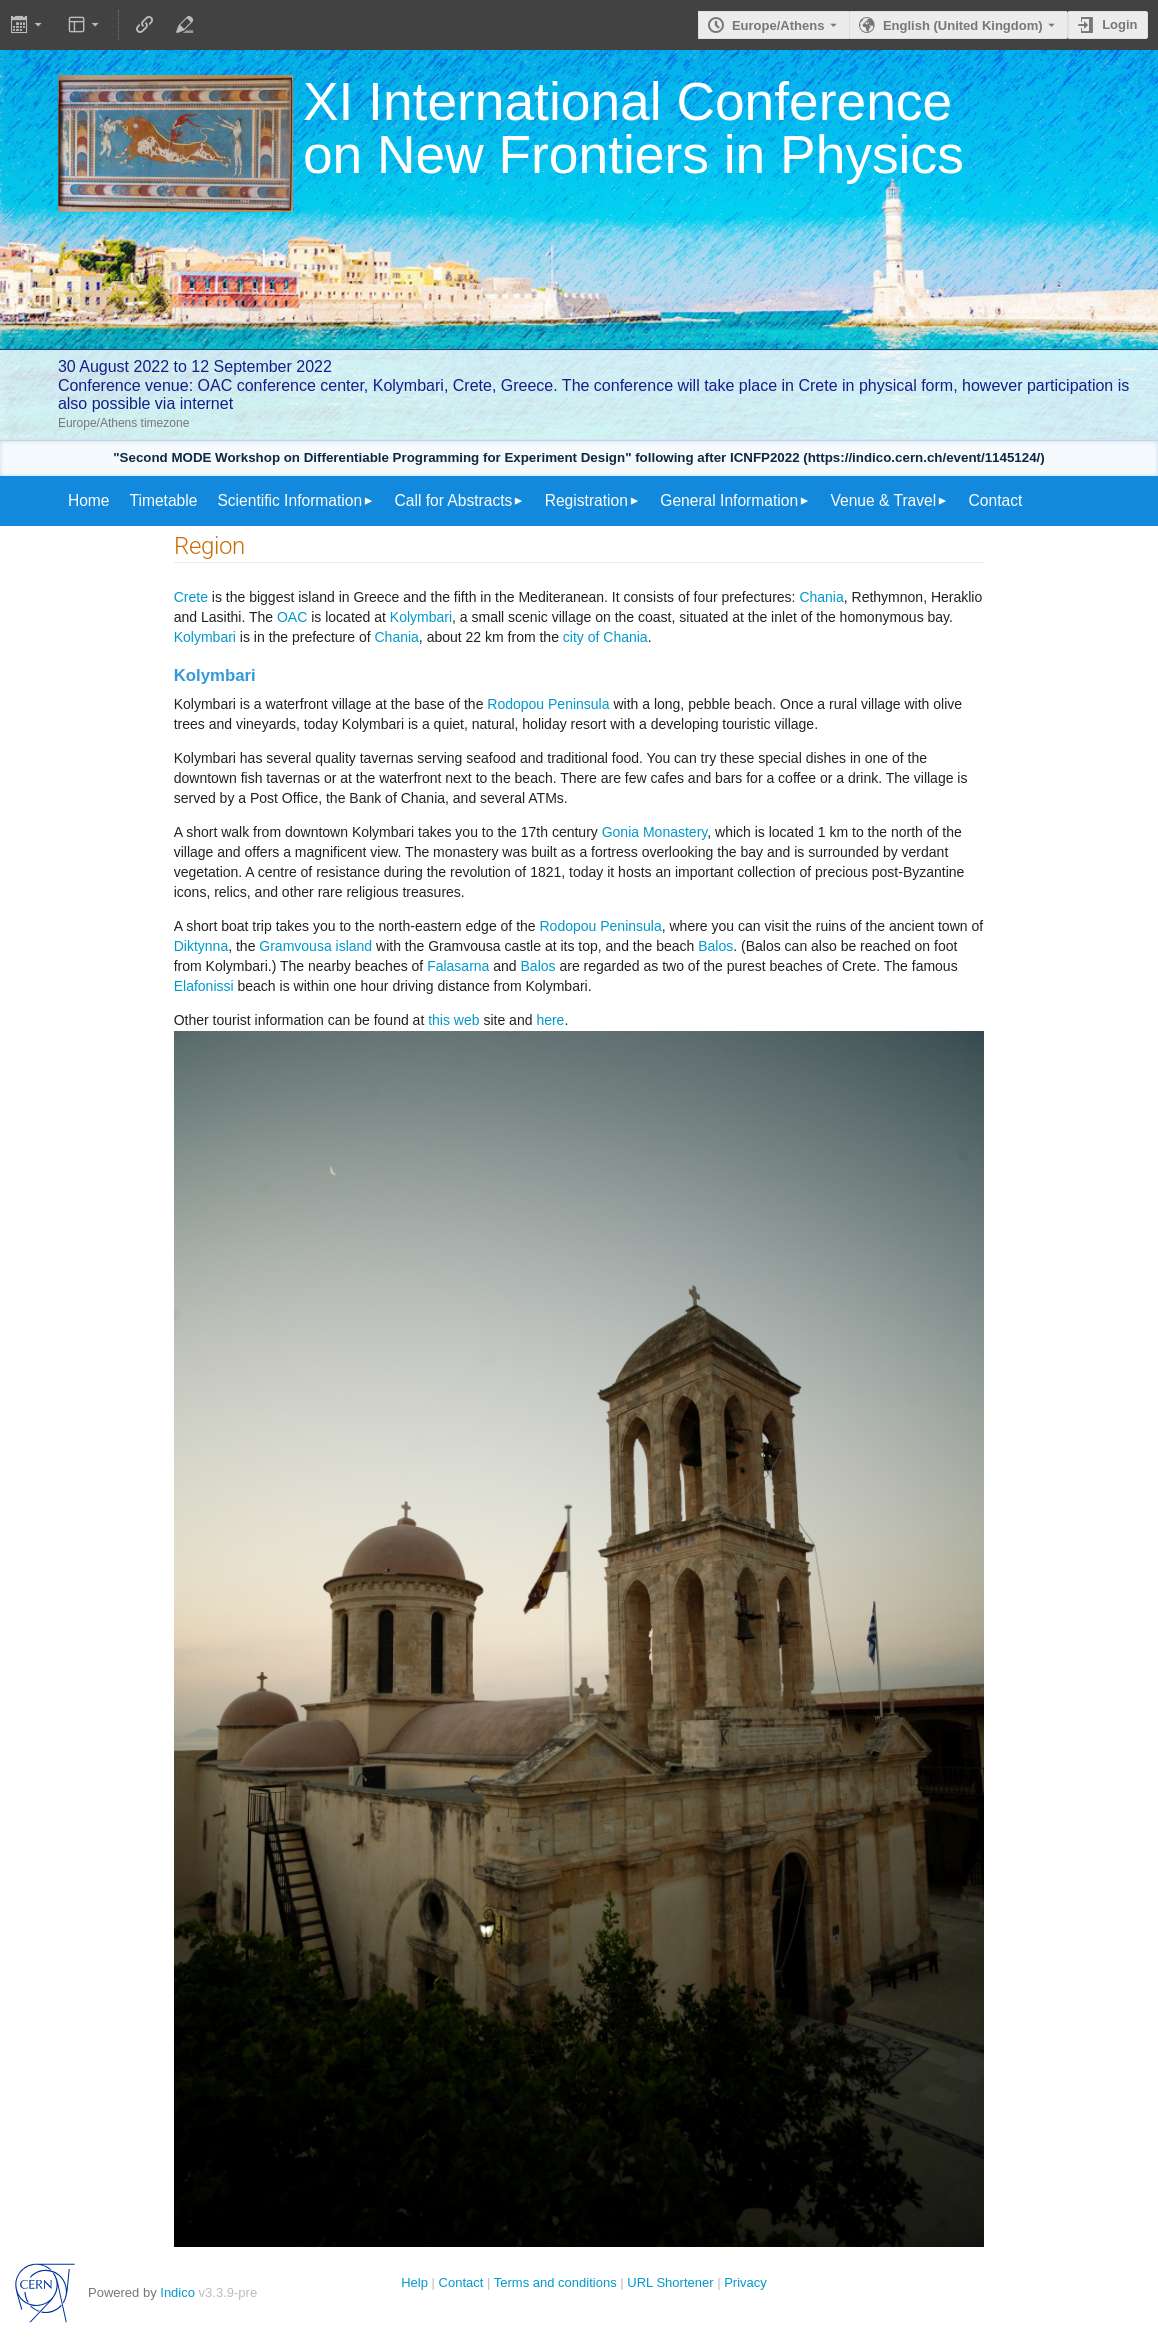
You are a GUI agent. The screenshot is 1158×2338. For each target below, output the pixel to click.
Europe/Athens (778, 25)
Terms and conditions (555, 2282)
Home (89, 500)
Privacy (745, 2282)
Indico (177, 2292)
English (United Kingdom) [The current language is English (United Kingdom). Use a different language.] (963, 25)
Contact (996, 500)
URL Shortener (670, 2282)
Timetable (164, 500)
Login (1119, 24)
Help (414, 2282)
